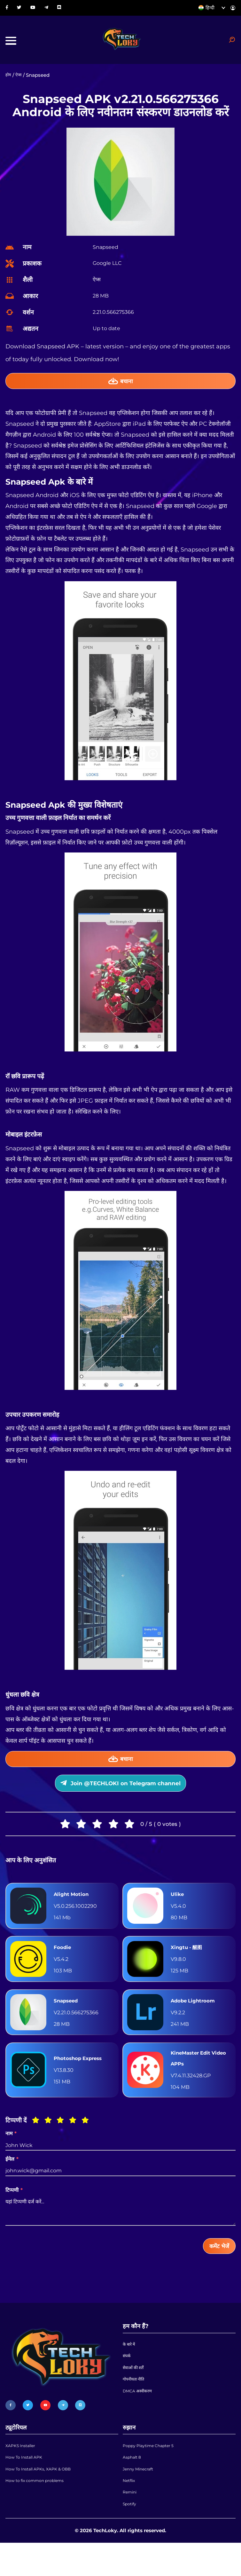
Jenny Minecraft (142, 2499)
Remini (131, 2527)
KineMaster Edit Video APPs (194, 2077)
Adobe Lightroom (197, 2017)
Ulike (178, 1910)
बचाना (120, 388)
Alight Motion (74, 1910)
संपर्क (127, 2383)
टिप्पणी (14, 2211)
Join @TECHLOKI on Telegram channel (120, 1797)
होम (8, 80)
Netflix (130, 2513)
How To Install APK (28, 2485)
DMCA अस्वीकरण (140, 2424)
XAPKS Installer (24, 2472)
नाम (11, 2155)
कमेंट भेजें (216, 2268)
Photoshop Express (83, 2077)
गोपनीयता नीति (136, 2410)
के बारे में (130, 2369)
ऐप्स (20, 80)
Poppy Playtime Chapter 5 (154, 2472)
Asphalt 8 (134, 2485)
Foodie (64, 1964)
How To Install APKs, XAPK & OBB (45, 2499)
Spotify (131, 2540)
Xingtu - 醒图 (189, 1964)
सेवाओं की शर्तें (135, 2396)
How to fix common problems (40, 2513)
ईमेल (12, 2180)
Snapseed (68, 2017)
